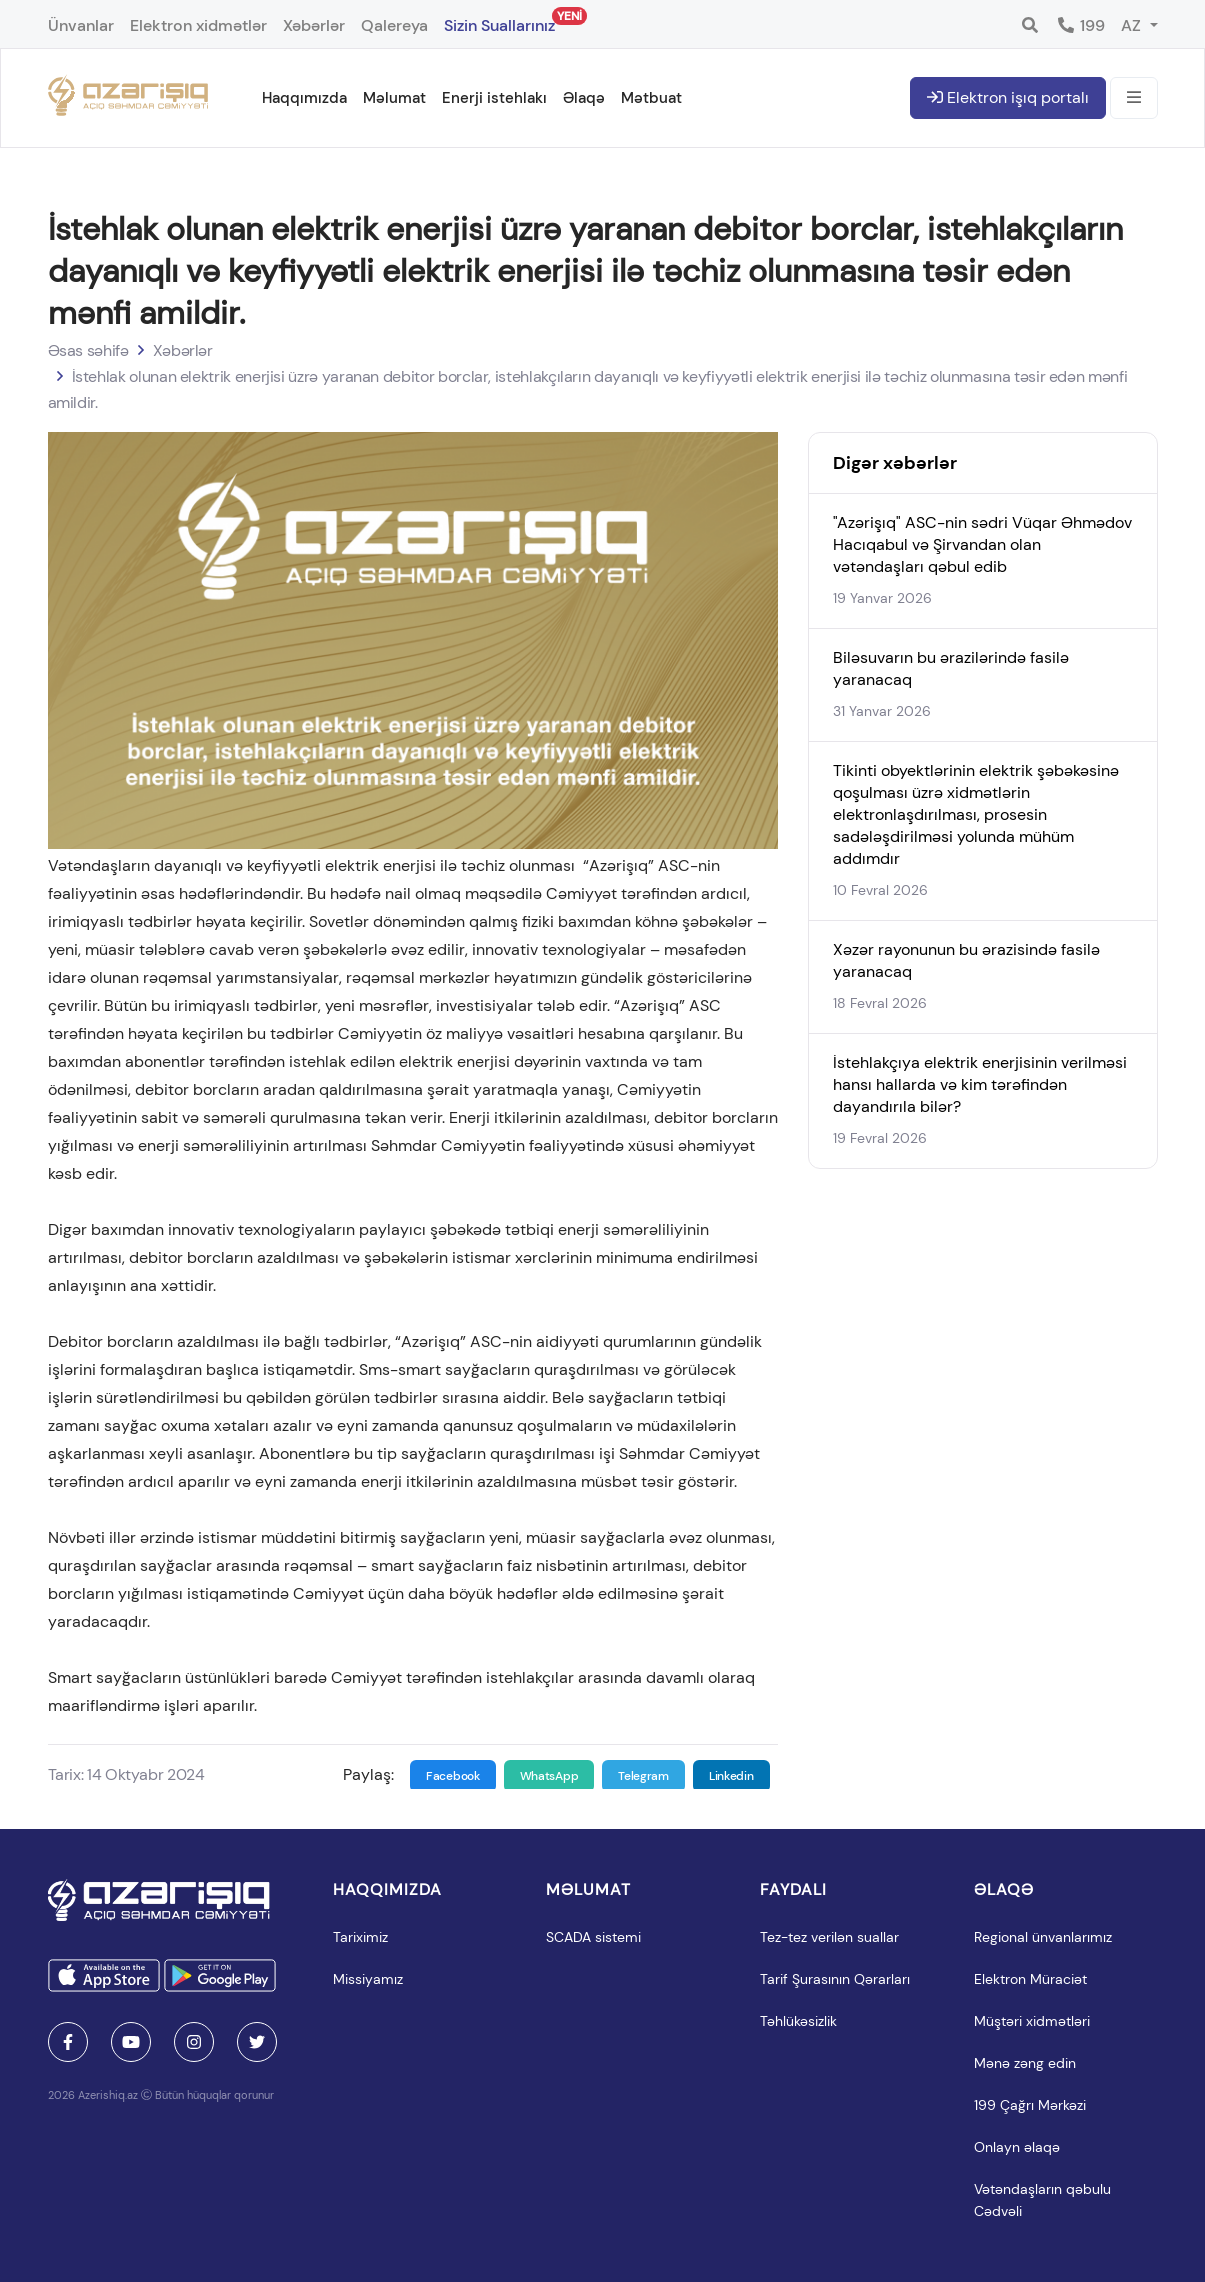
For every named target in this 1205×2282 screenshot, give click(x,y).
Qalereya (394, 25)
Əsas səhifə (88, 350)
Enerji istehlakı (494, 98)
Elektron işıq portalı (1008, 97)
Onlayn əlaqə (1017, 2147)
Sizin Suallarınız (499, 21)
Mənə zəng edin (1025, 2063)
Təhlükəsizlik (798, 2021)
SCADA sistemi (593, 1937)
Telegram (643, 1776)
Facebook (453, 1776)
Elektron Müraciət (1030, 1979)
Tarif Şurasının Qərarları (835, 1979)
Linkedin (731, 1776)
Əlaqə (584, 98)
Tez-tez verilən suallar (829, 1937)
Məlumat (394, 98)
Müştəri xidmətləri (1032, 2021)
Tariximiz (360, 1937)
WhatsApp (549, 1776)
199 (1080, 25)
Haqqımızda (304, 98)
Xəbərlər (314, 25)
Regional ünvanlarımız (1043, 1937)
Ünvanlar (81, 25)
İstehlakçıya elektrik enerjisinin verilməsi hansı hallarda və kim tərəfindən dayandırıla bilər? (980, 1084)
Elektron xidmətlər (198, 25)
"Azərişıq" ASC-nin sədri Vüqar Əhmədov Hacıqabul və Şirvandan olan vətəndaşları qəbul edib (982, 544)
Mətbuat (651, 98)
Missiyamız (368, 1979)
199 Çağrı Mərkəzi (1030, 2105)
